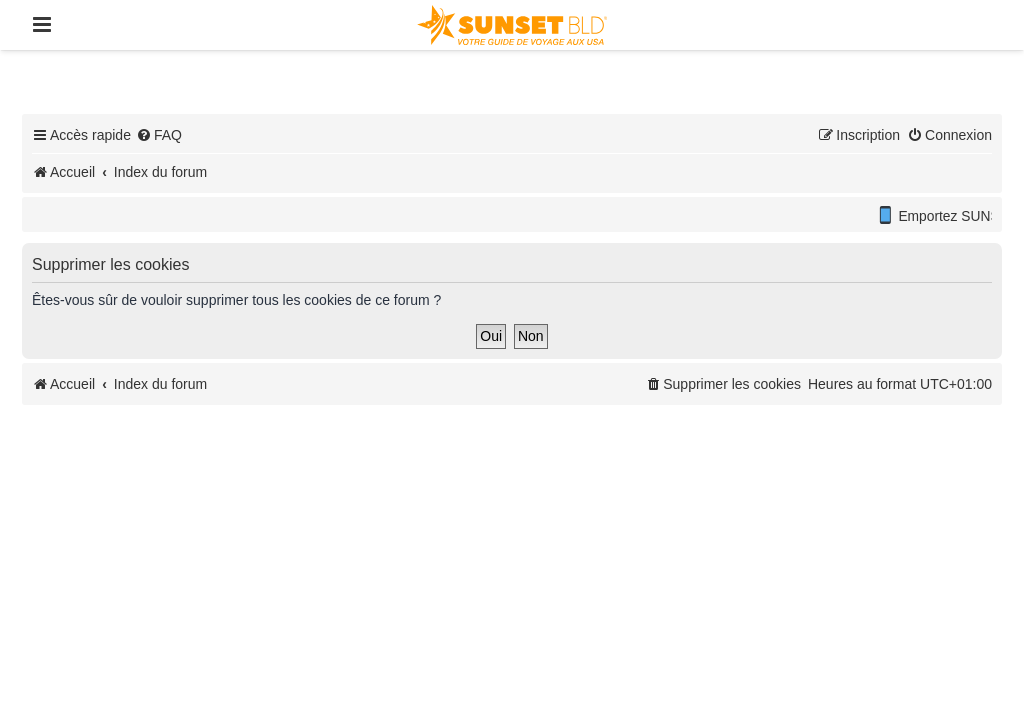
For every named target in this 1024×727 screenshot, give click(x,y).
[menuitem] (159, 135)
